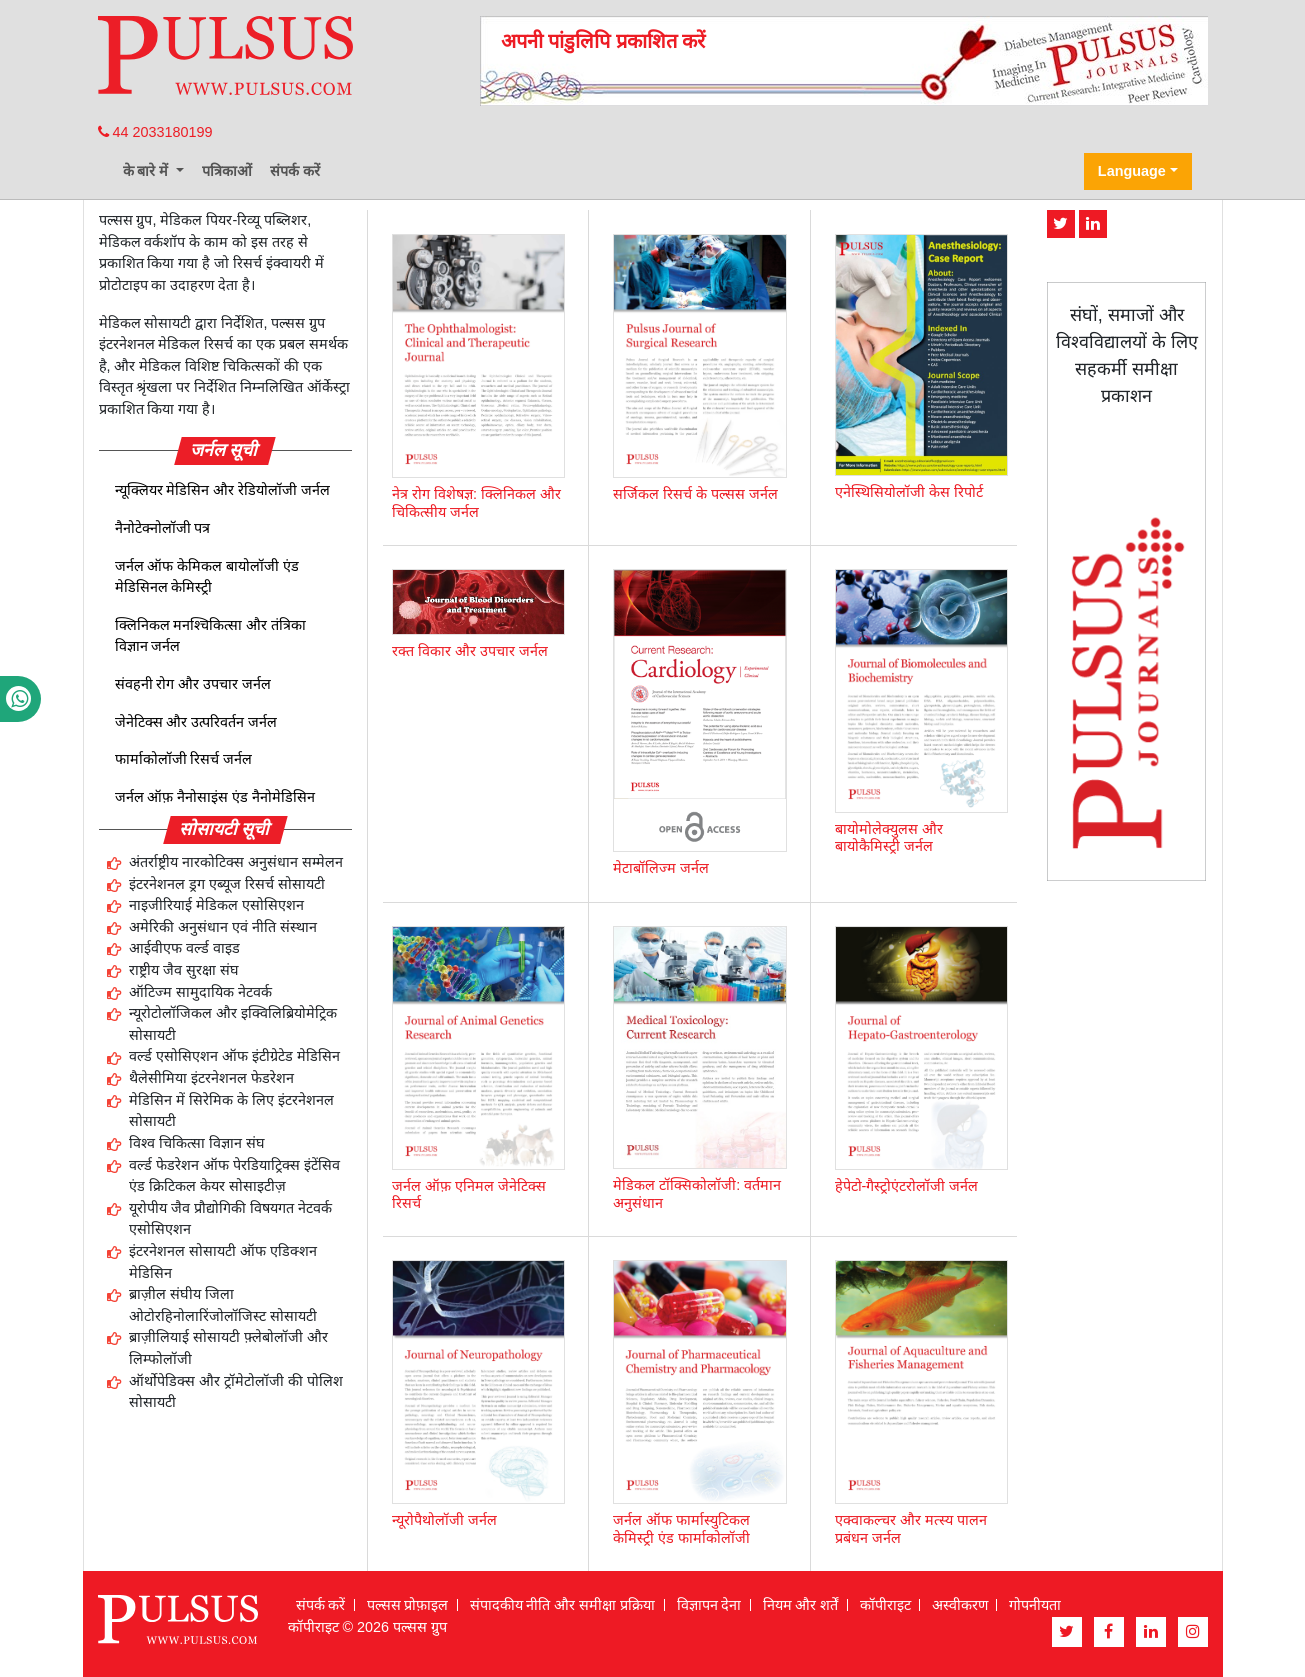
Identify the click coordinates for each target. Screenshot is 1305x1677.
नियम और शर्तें (801, 1605)
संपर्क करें (295, 171)
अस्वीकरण (960, 1605)
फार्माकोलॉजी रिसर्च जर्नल (184, 759)
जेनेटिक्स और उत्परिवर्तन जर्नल (196, 722)
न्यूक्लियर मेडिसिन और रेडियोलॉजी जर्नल (223, 490)
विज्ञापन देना (709, 1605)
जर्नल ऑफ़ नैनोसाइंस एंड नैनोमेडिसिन (215, 797)
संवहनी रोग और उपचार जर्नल (193, 684)
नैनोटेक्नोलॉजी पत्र (163, 528)
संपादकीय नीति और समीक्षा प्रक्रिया (563, 1605)
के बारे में (148, 171)
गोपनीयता (1035, 1605)
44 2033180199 (155, 132)
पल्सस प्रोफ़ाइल (408, 1605)
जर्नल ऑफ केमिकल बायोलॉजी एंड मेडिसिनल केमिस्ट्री (207, 577)
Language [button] (1132, 171)
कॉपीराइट (885, 1605)
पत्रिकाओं (227, 171)
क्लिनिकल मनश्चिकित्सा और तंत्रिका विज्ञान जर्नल (211, 636)
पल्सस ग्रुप (420, 1627)
